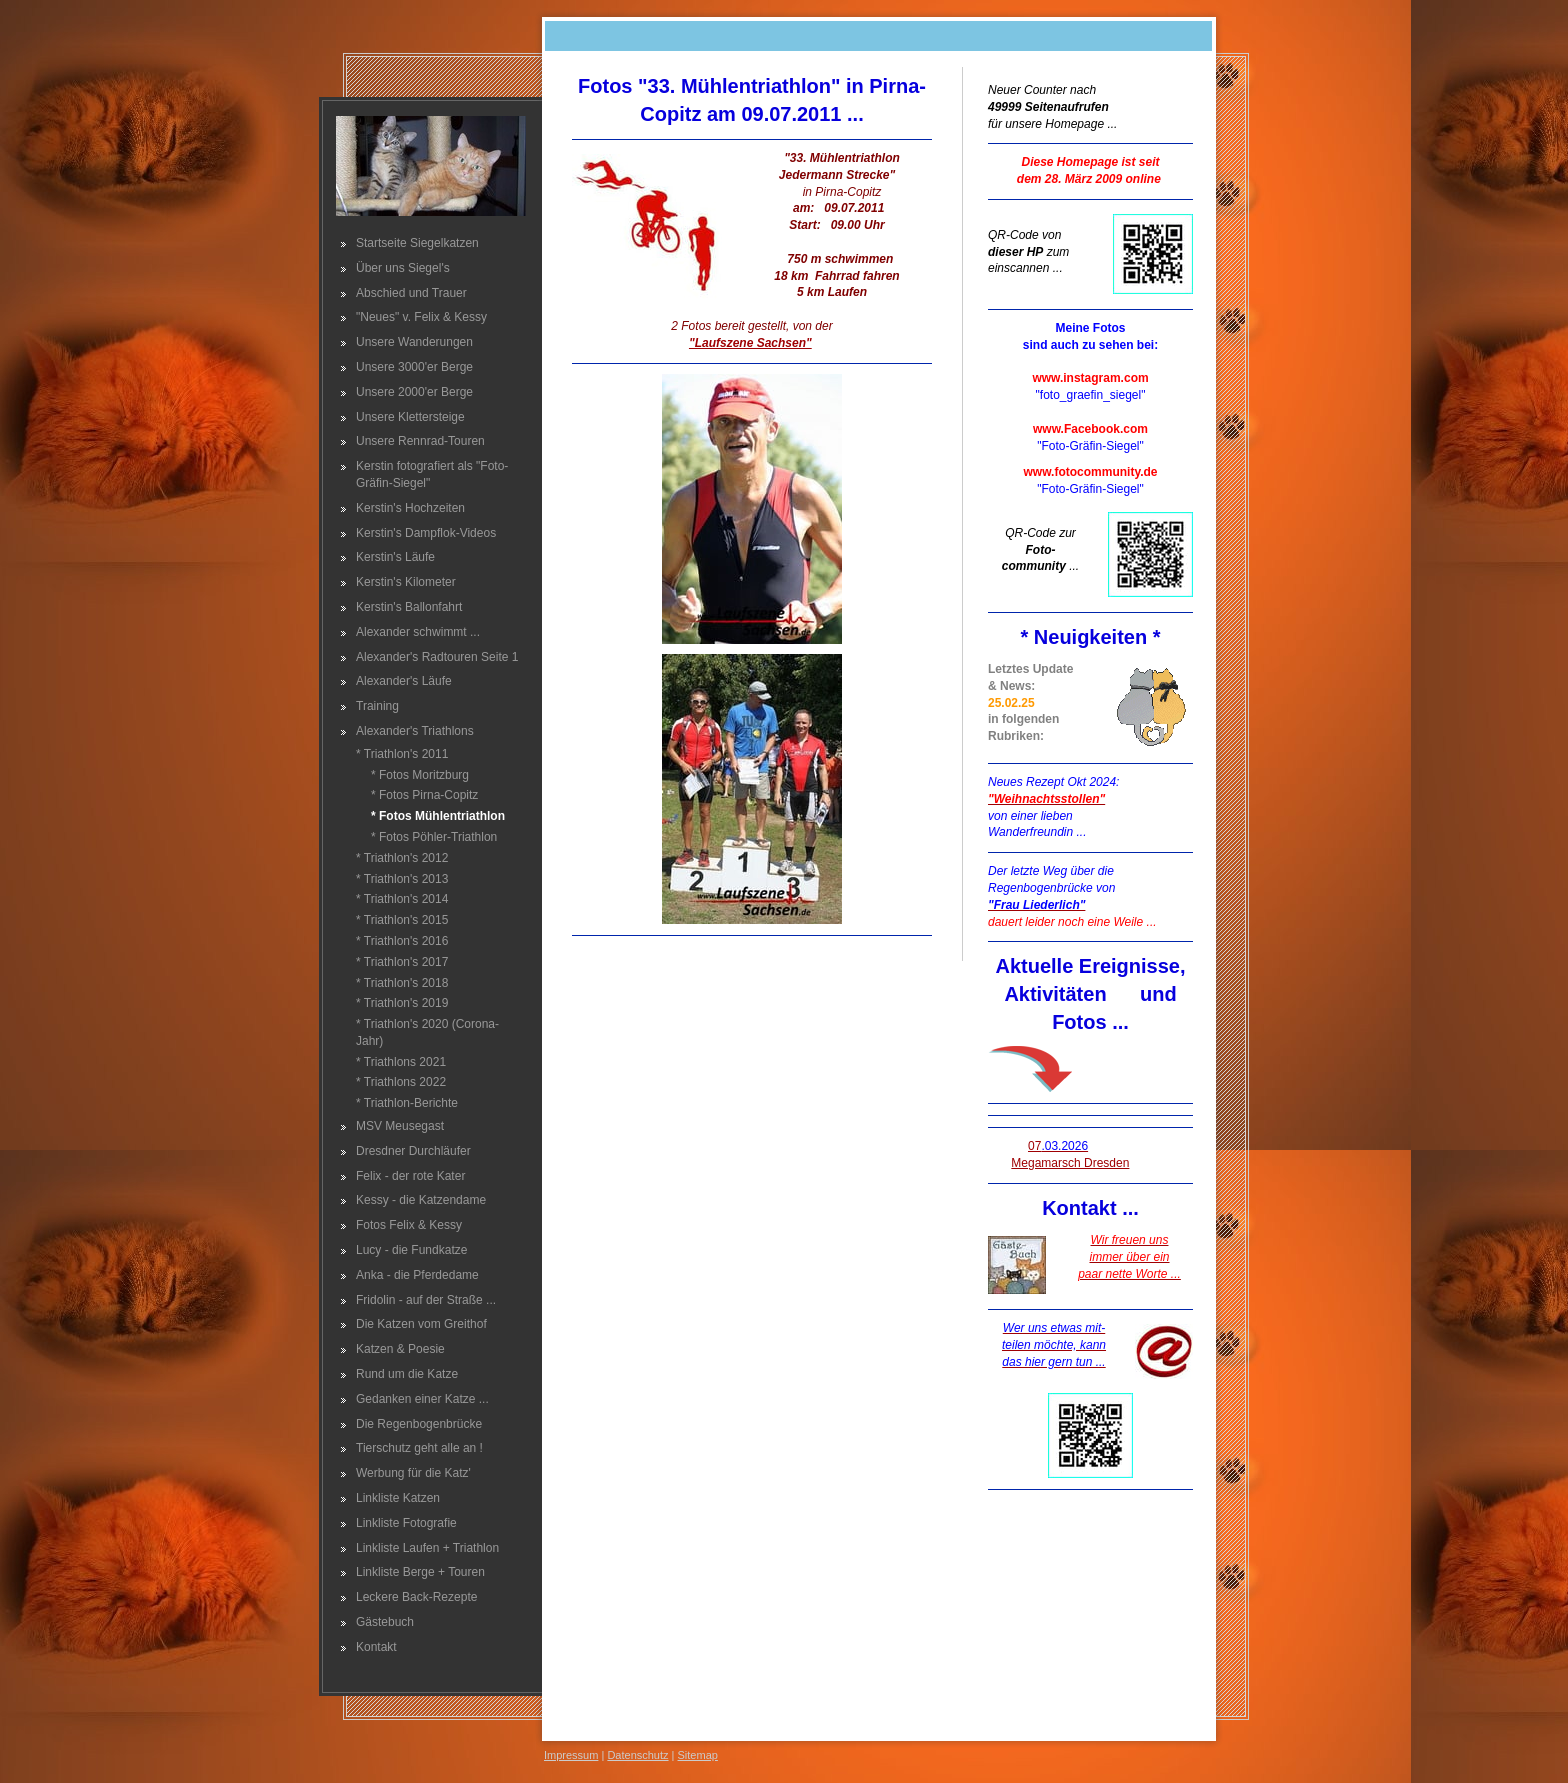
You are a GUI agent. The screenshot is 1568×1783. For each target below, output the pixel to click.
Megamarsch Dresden (1070, 1163)
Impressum (571, 1755)
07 (1058, 1146)
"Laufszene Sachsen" (750, 343)
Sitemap (698, 1755)
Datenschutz (637, 1755)
